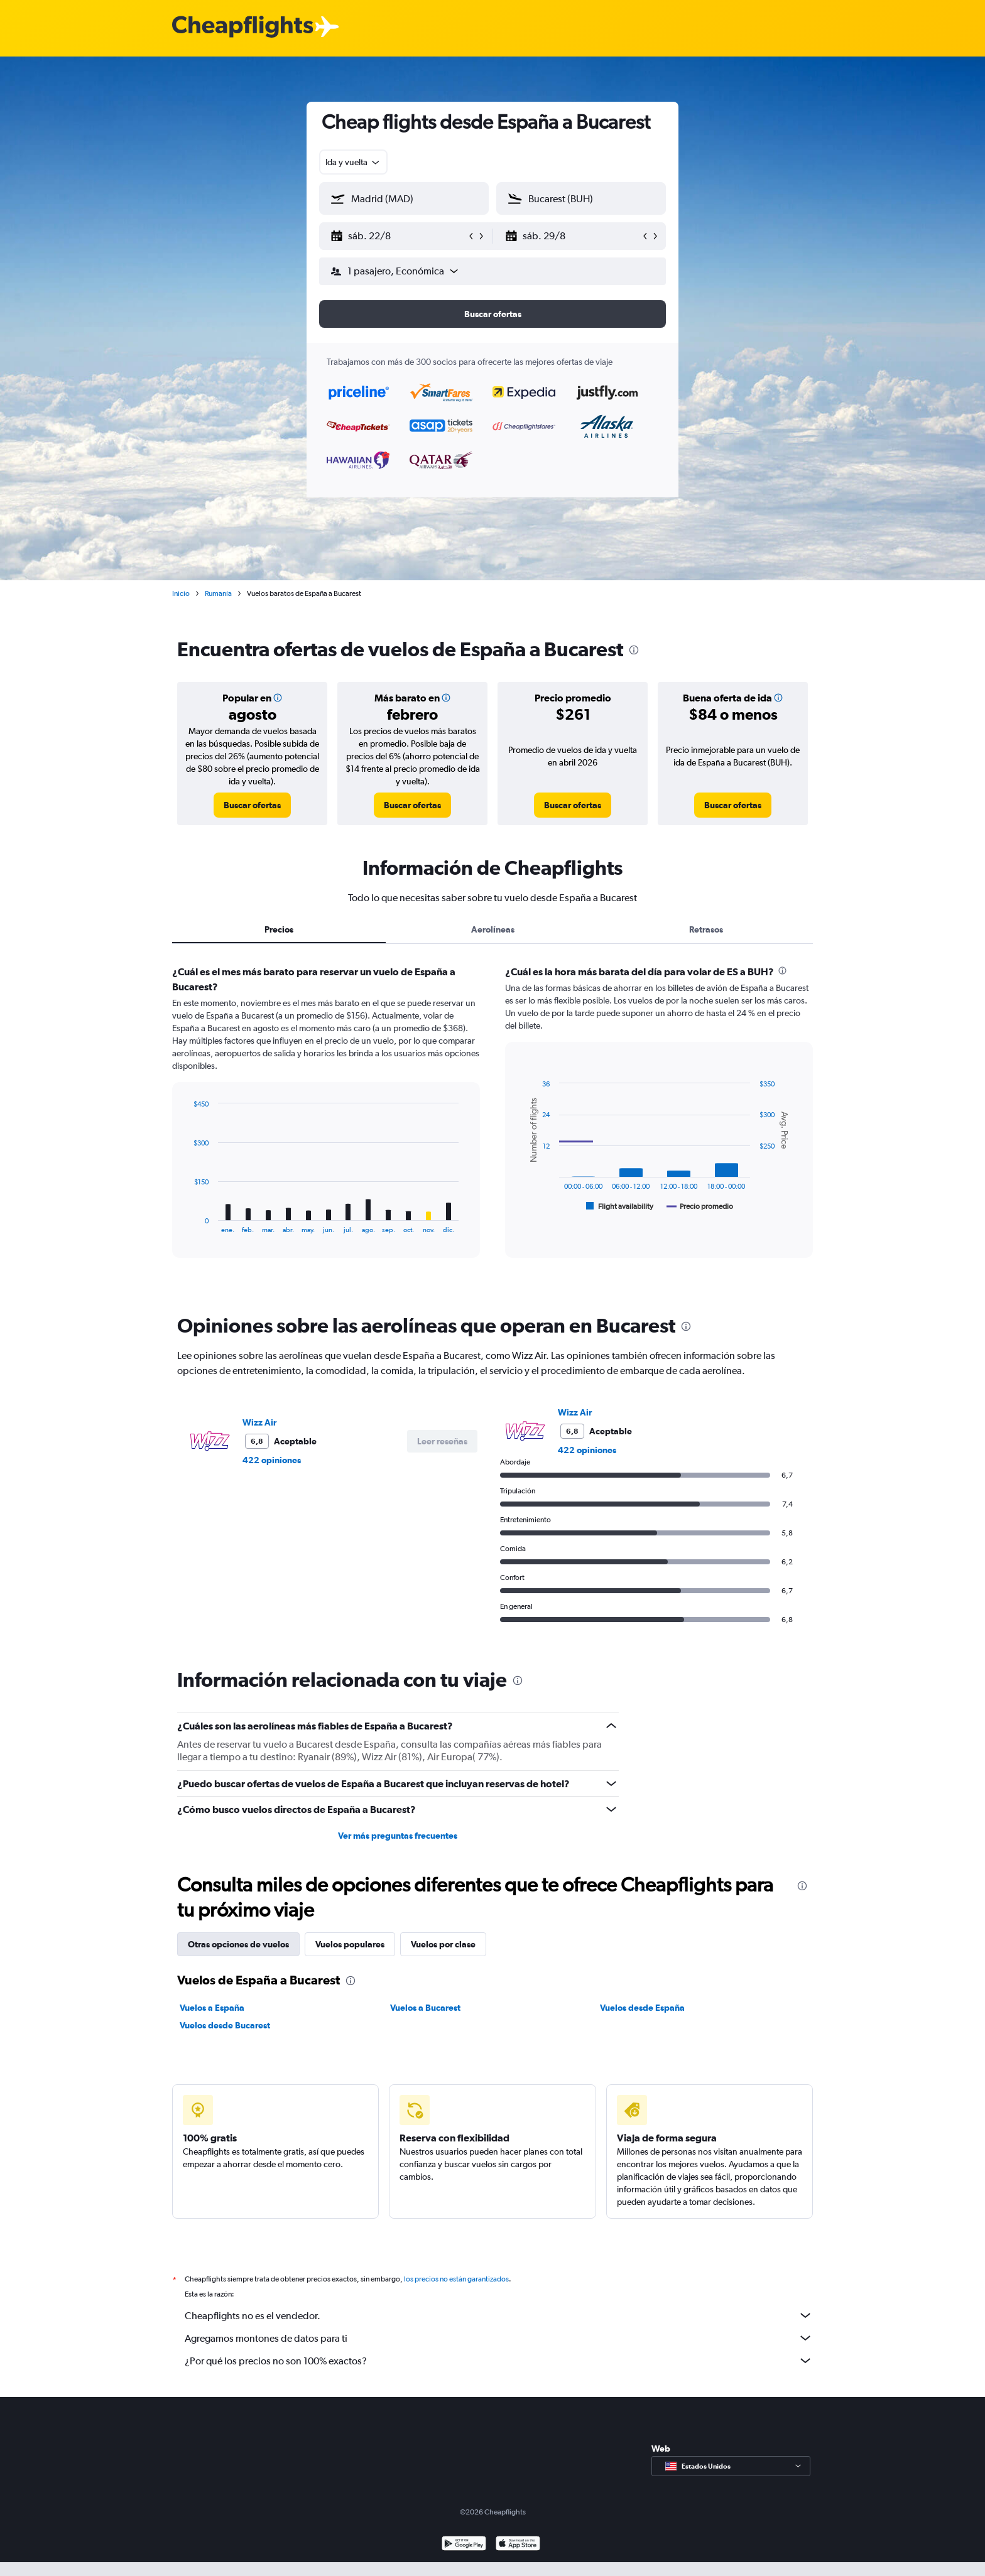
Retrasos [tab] (706, 929)
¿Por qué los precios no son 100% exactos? (499, 2360)
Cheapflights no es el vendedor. (499, 2315)
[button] (398, 236)
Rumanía (218, 593)
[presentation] (633, 650)
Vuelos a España (212, 2008)
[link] (252, 805)
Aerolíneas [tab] (492, 929)
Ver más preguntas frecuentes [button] (397, 1836)
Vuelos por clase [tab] (443, 1944)
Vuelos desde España (642, 2008)
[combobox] (353, 162)
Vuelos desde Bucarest (225, 2025)
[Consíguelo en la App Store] (518, 2545)
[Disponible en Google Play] (463, 2545)
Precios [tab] (278, 929)
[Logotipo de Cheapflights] (242, 27)
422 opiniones (271, 1460)
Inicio (181, 593)
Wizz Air (259, 1422)
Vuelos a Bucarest (425, 2008)
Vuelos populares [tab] (349, 1944)
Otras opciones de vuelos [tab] (238, 1944)
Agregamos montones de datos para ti (499, 2338)
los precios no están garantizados (456, 2279)
